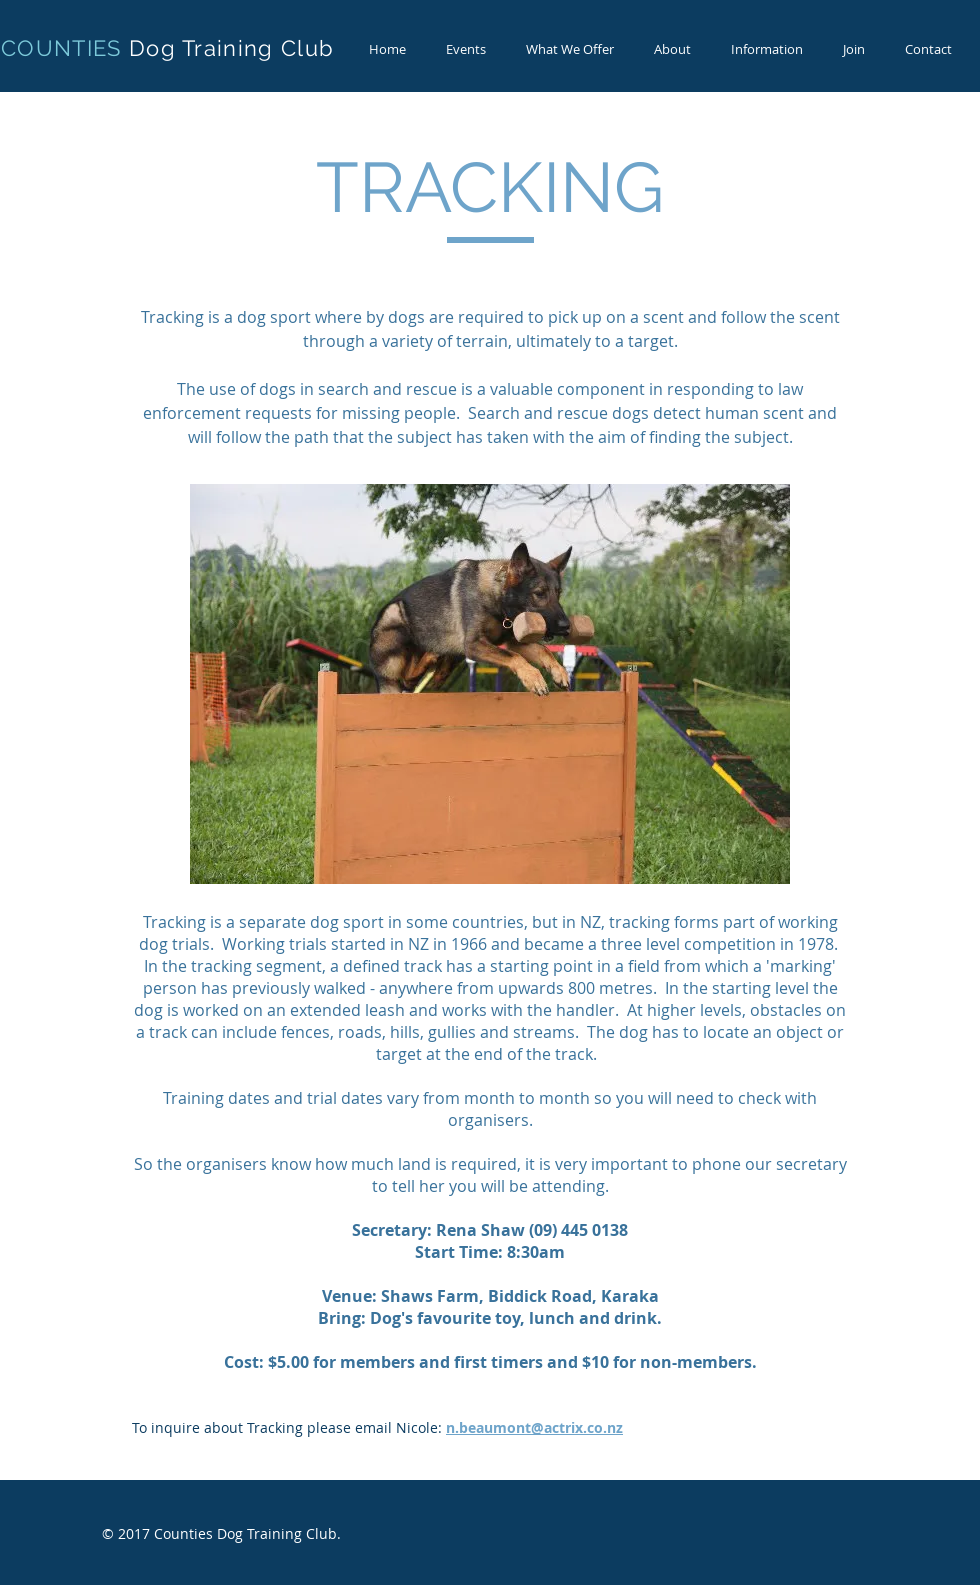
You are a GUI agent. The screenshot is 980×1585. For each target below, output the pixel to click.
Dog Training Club (231, 48)
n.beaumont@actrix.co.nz (534, 1427)
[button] (570, 49)
